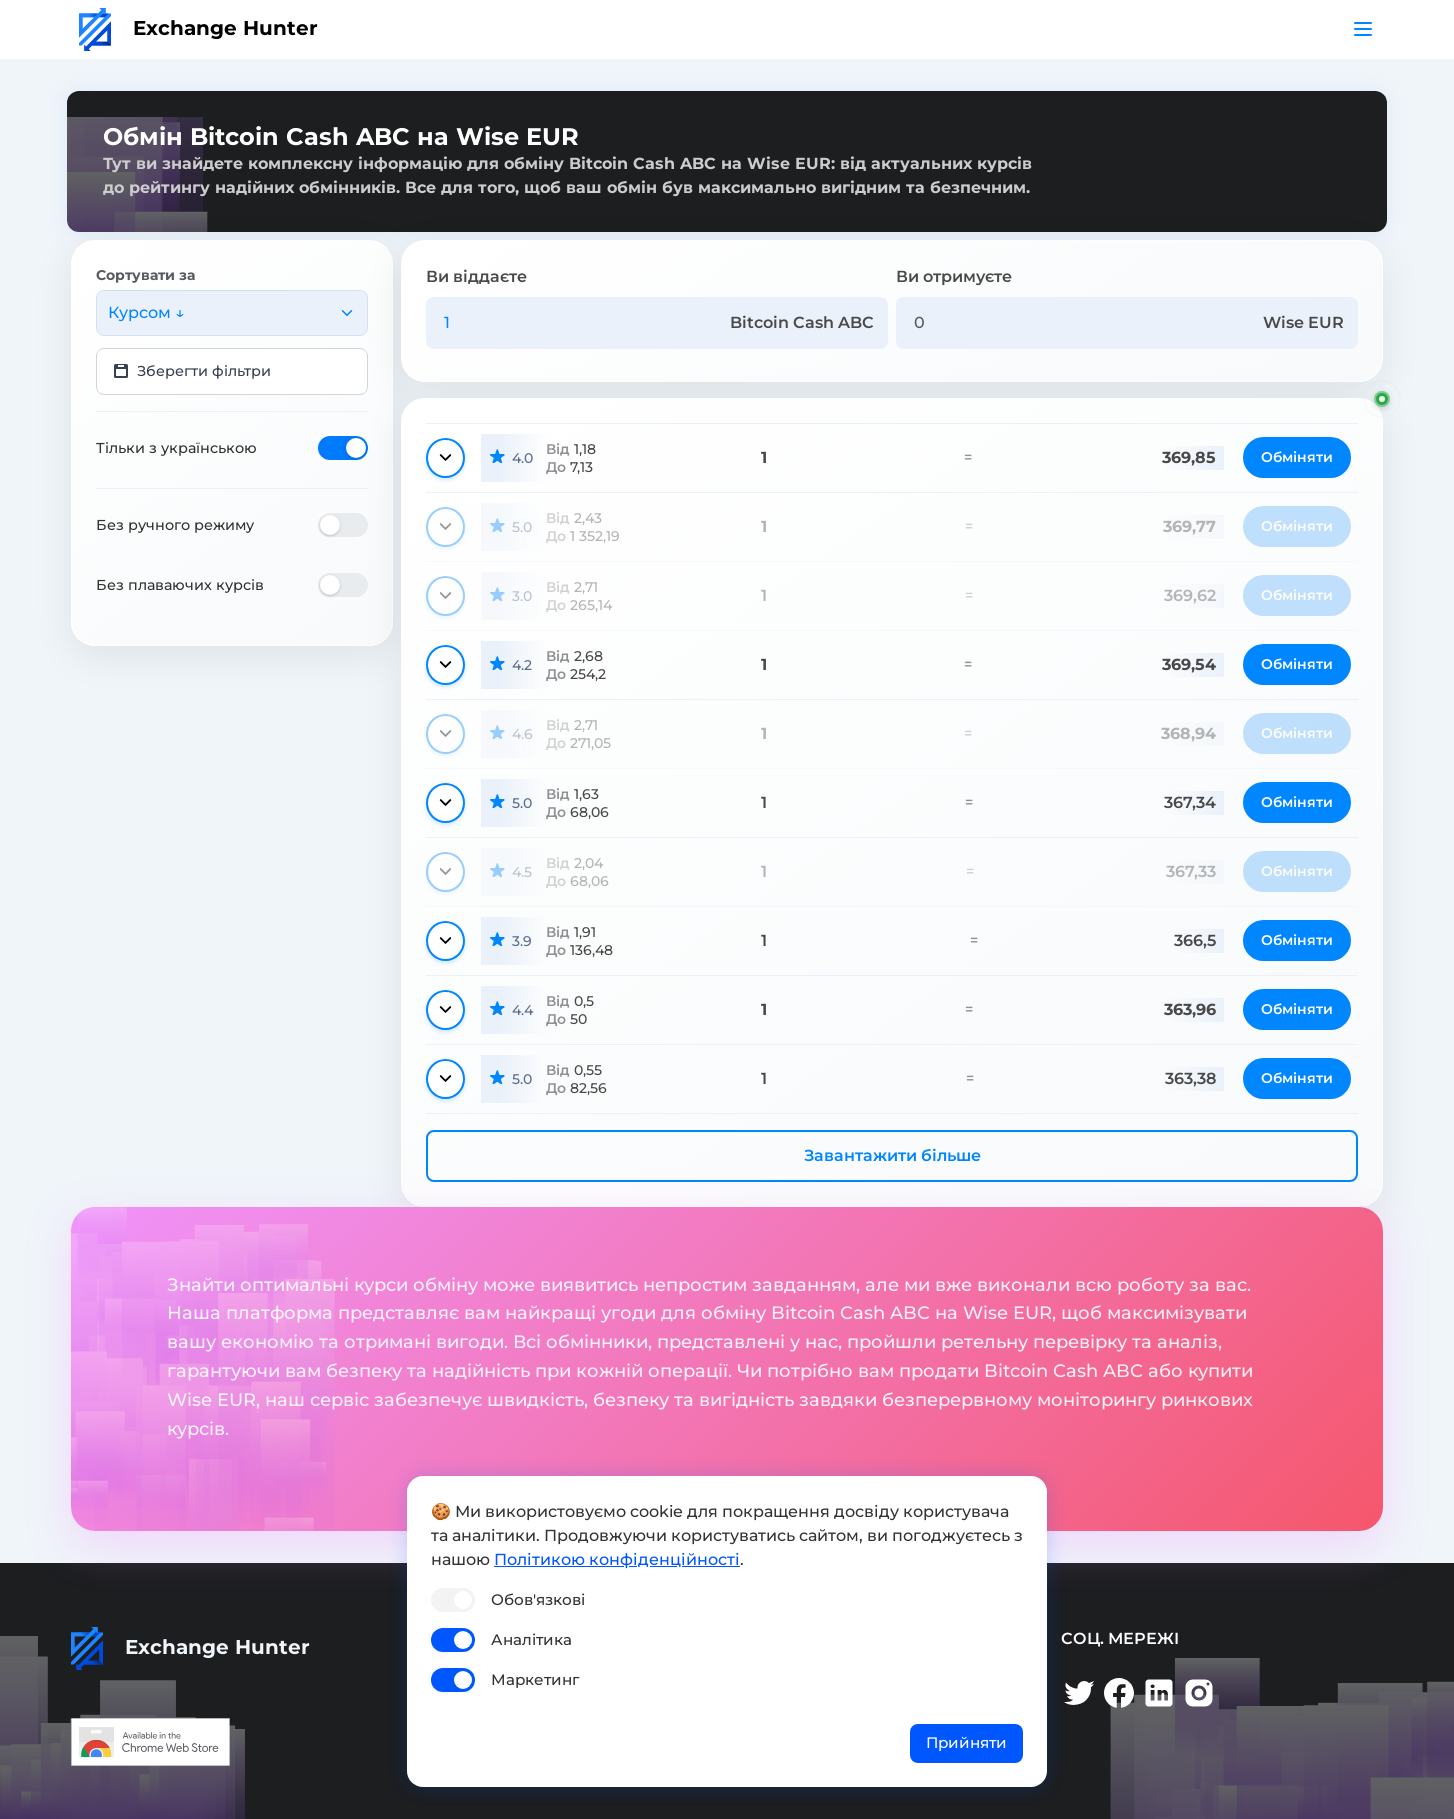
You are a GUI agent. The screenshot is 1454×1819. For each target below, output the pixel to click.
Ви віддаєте (476, 276)
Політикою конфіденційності (617, 1559)
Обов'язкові (538, 1599)
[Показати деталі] (445, 458)
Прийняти (966, 1742)
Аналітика (531, 1639)
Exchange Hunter (198, 28)
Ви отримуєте (954, 276)
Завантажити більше (892, 1155)
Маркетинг (535, 1679)
